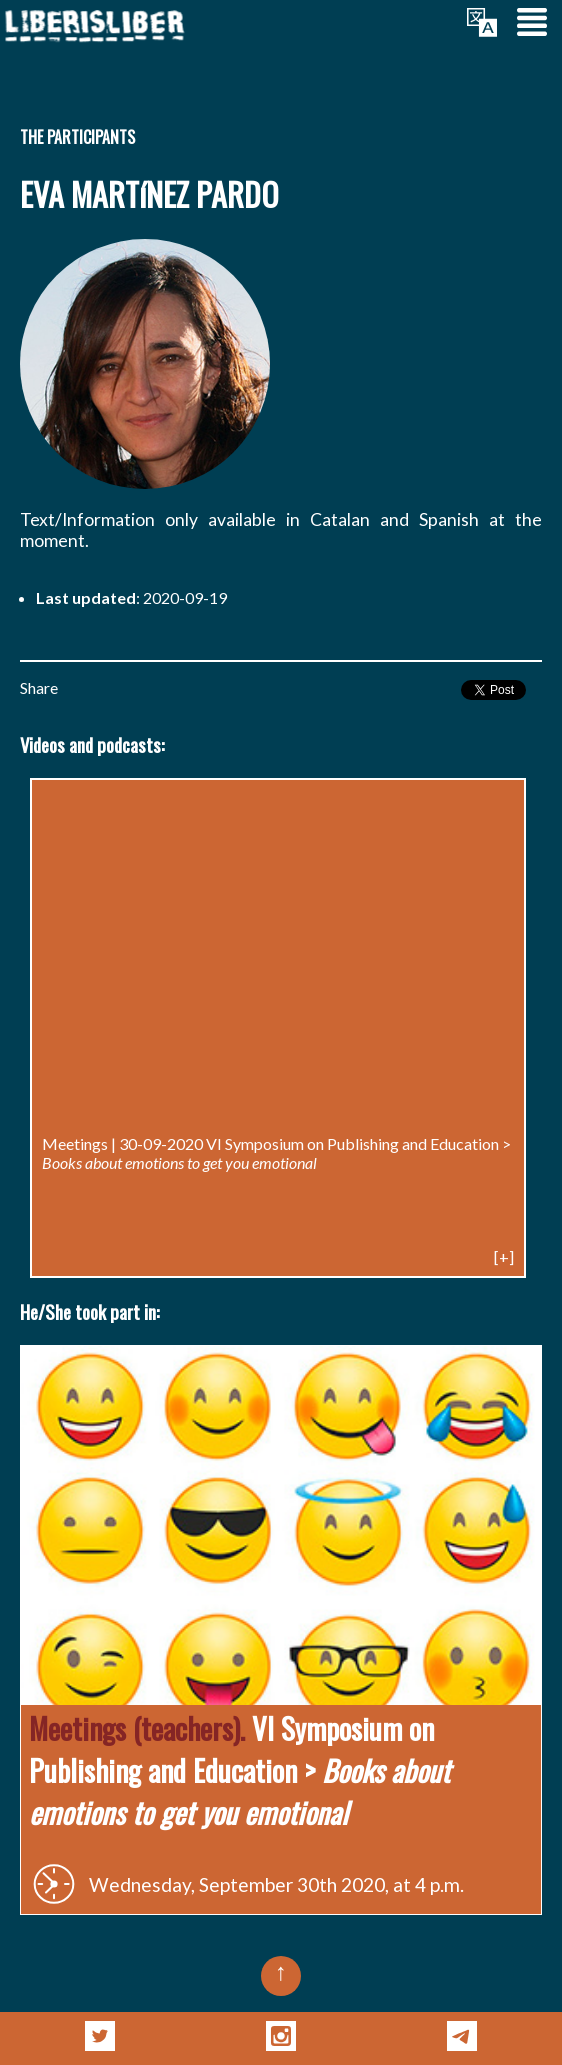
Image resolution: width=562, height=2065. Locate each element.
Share (39, 687)
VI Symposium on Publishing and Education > (276, 1153)
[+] (504, 1256)
